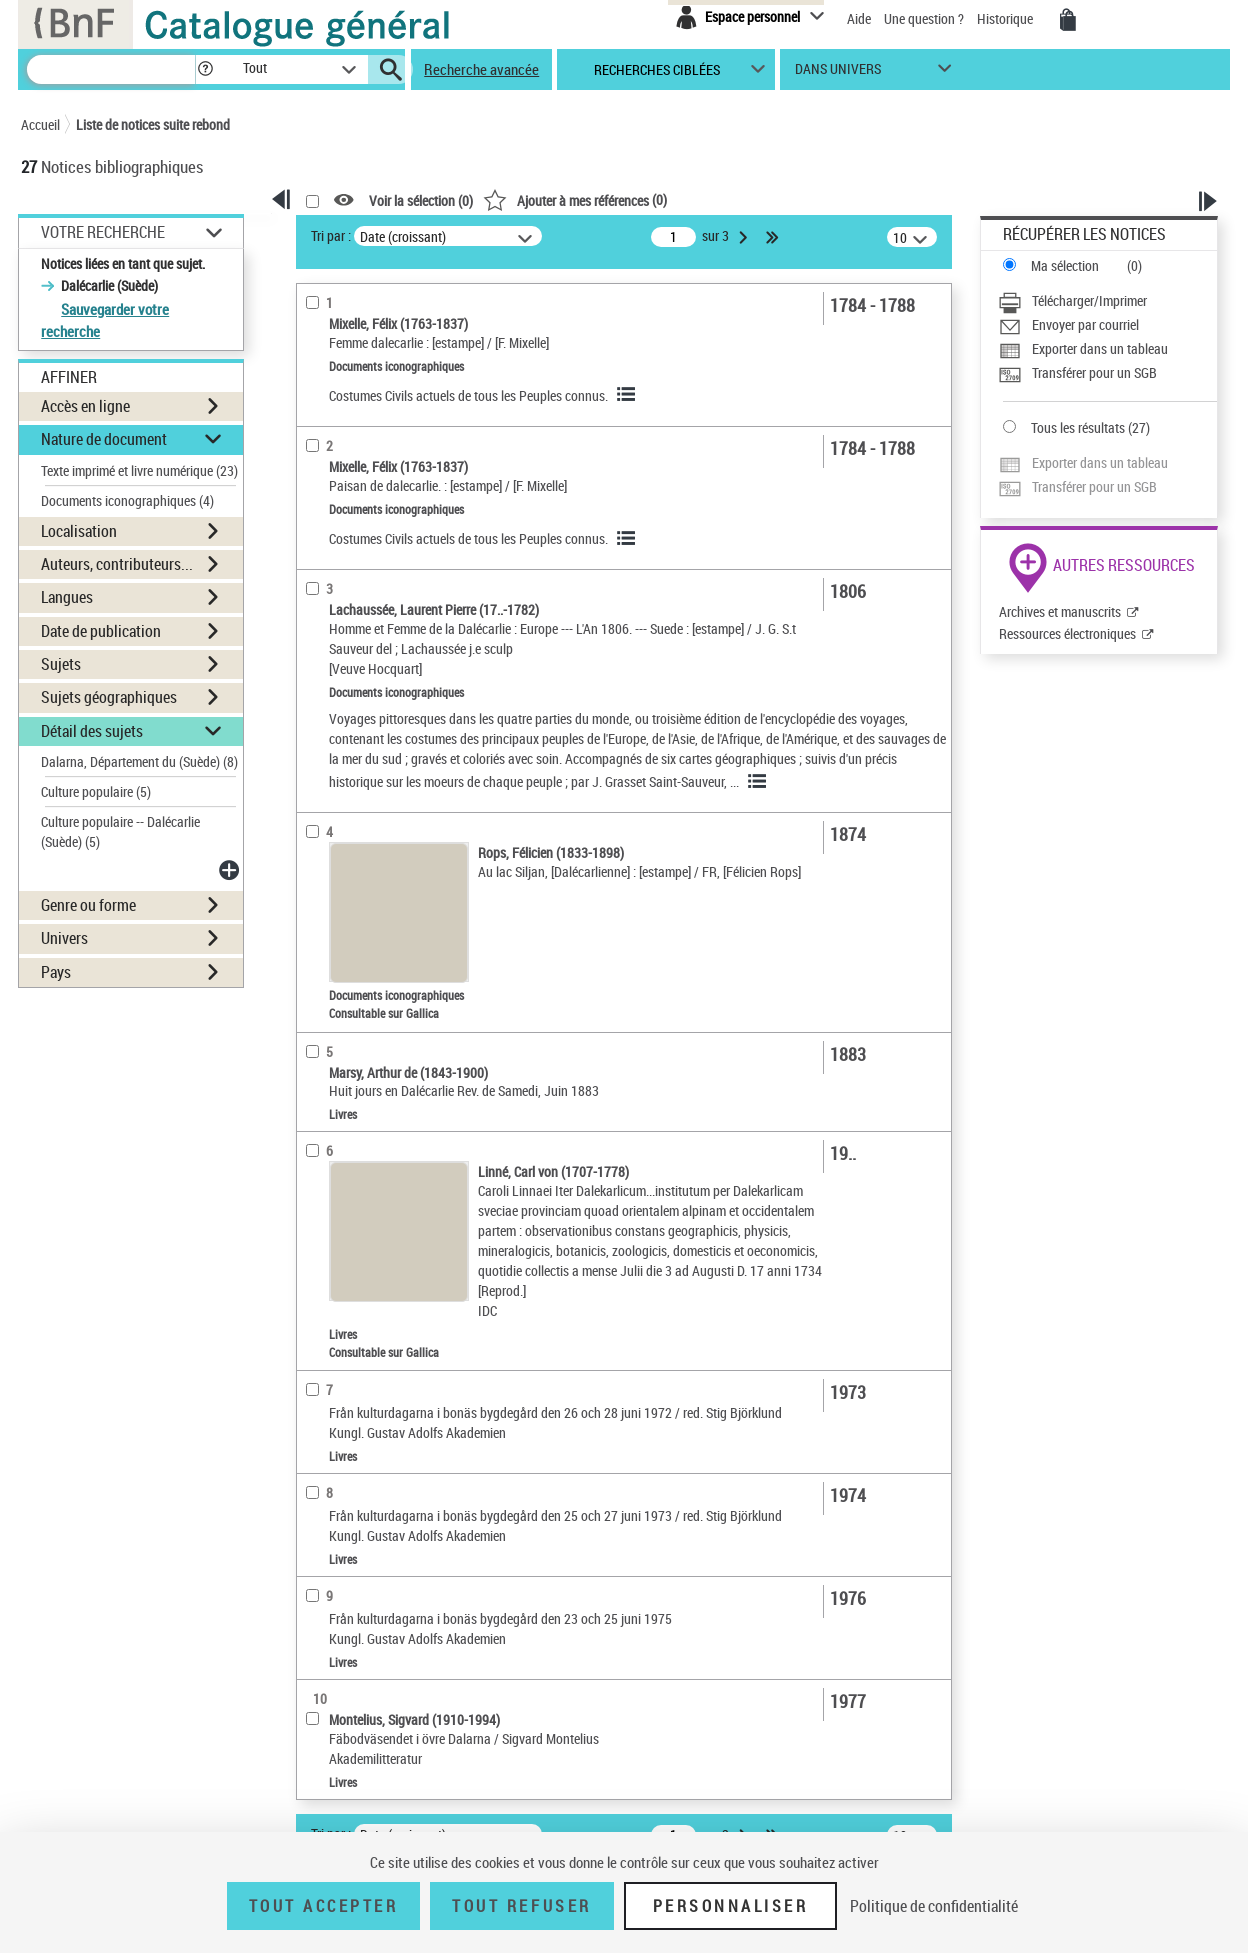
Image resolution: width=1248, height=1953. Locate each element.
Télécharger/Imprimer (1089, 300)
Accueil (40, 124)
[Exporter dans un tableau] (1107, 349)
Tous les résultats (1078, 427)
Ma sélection (1065, 265)
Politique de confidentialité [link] (934, 1906)
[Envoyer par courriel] (1107, 325)
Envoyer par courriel (1085, 324)
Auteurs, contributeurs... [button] (117, 564)
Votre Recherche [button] (103, 232)
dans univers (838, 73)
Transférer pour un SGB (1094, 372)
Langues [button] (67, 597)
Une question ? (924, 18)
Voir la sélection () (421, 200)
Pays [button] (56, 972)
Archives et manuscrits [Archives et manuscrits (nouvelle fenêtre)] (1060, 611)
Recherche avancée (481, 69)
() (575, 199)
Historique (1006, 18)
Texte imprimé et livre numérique (139, 470)
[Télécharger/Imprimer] (1107, 301)
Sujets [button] (61, 664)
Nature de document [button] (104, 439)
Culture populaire (96, 791)
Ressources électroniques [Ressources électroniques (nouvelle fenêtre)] (1067, 633)
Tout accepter (324, 1906)
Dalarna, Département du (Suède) (139, 761)
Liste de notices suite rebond (153, 124)
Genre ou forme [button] (88, 905)
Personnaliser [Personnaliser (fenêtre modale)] (731, 1906)
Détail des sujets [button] (92, 731)
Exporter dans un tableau (1100, 348)
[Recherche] (111, 69)
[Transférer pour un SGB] (1107, 373)
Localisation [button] (79, 531)
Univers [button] (64, 938)
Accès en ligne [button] (85, 406)
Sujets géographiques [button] (109, 697)
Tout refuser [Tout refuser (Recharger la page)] (521, 1906)
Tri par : (331, 235)
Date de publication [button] (101, 631)
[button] (205, 69)
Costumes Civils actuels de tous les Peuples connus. (468, 395)
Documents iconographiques (127, 500)
